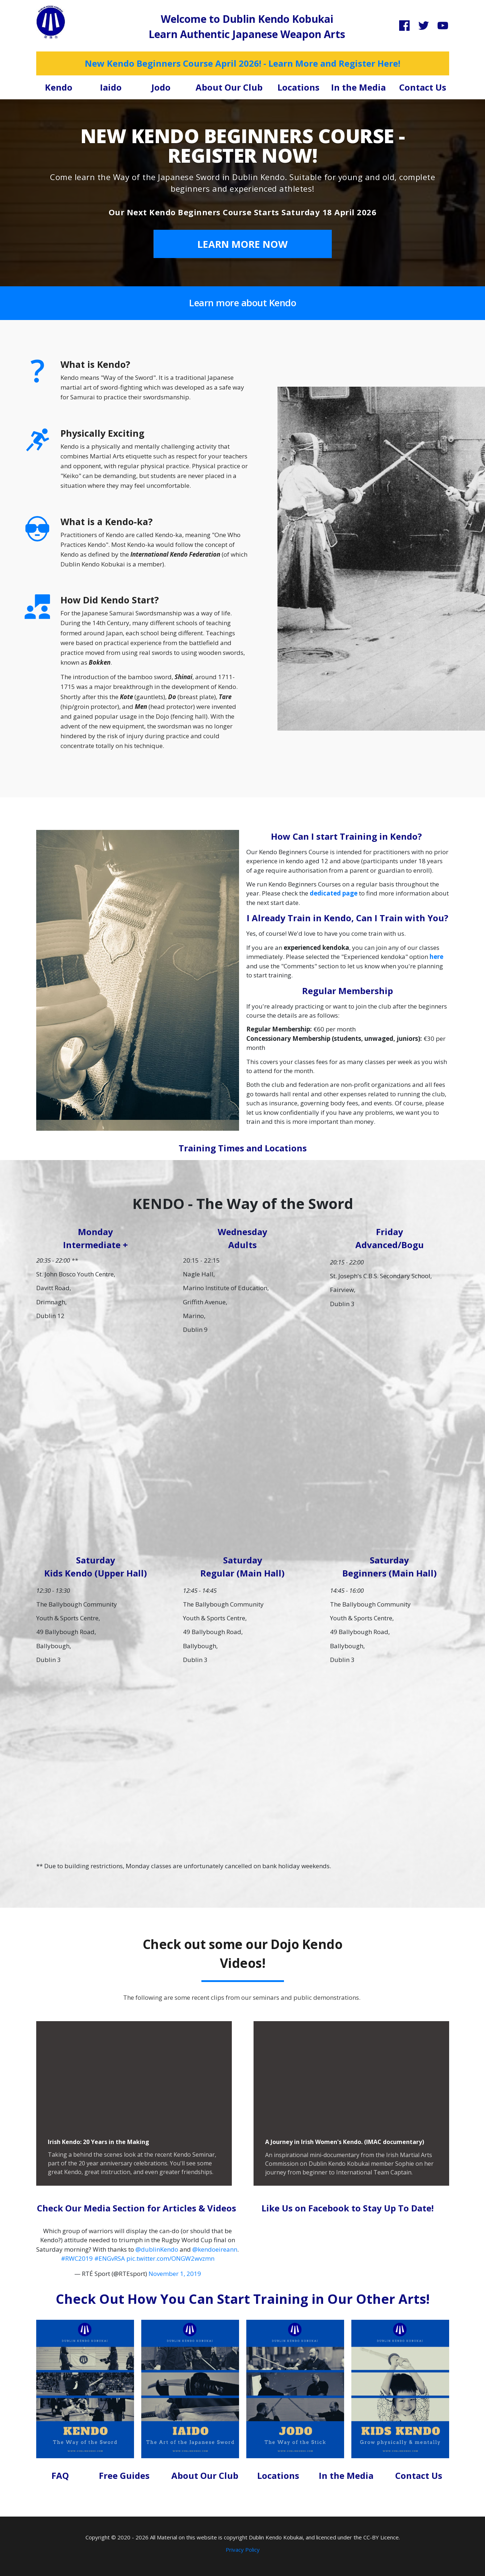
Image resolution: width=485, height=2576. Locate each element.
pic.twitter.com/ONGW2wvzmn (170, 2258)
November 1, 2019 (175, 2273)
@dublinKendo (156, 2249)
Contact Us (422, 87)
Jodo (161, 87)
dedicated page (334, 893)
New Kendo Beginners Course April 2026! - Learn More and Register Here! (242, 63)
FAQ (60, 2475)
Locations (298, 87)
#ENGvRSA (109, 2258)
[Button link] (243, 244)
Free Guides (124, 2475)
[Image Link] (50, 21)
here (436, 956)
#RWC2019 (77, 2258)
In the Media (358, 87)
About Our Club (229, 87)
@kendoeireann (214, 2249)
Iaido (111, 87)
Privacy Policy (243, 2549)
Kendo (58, 87)
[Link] (404, 26)
